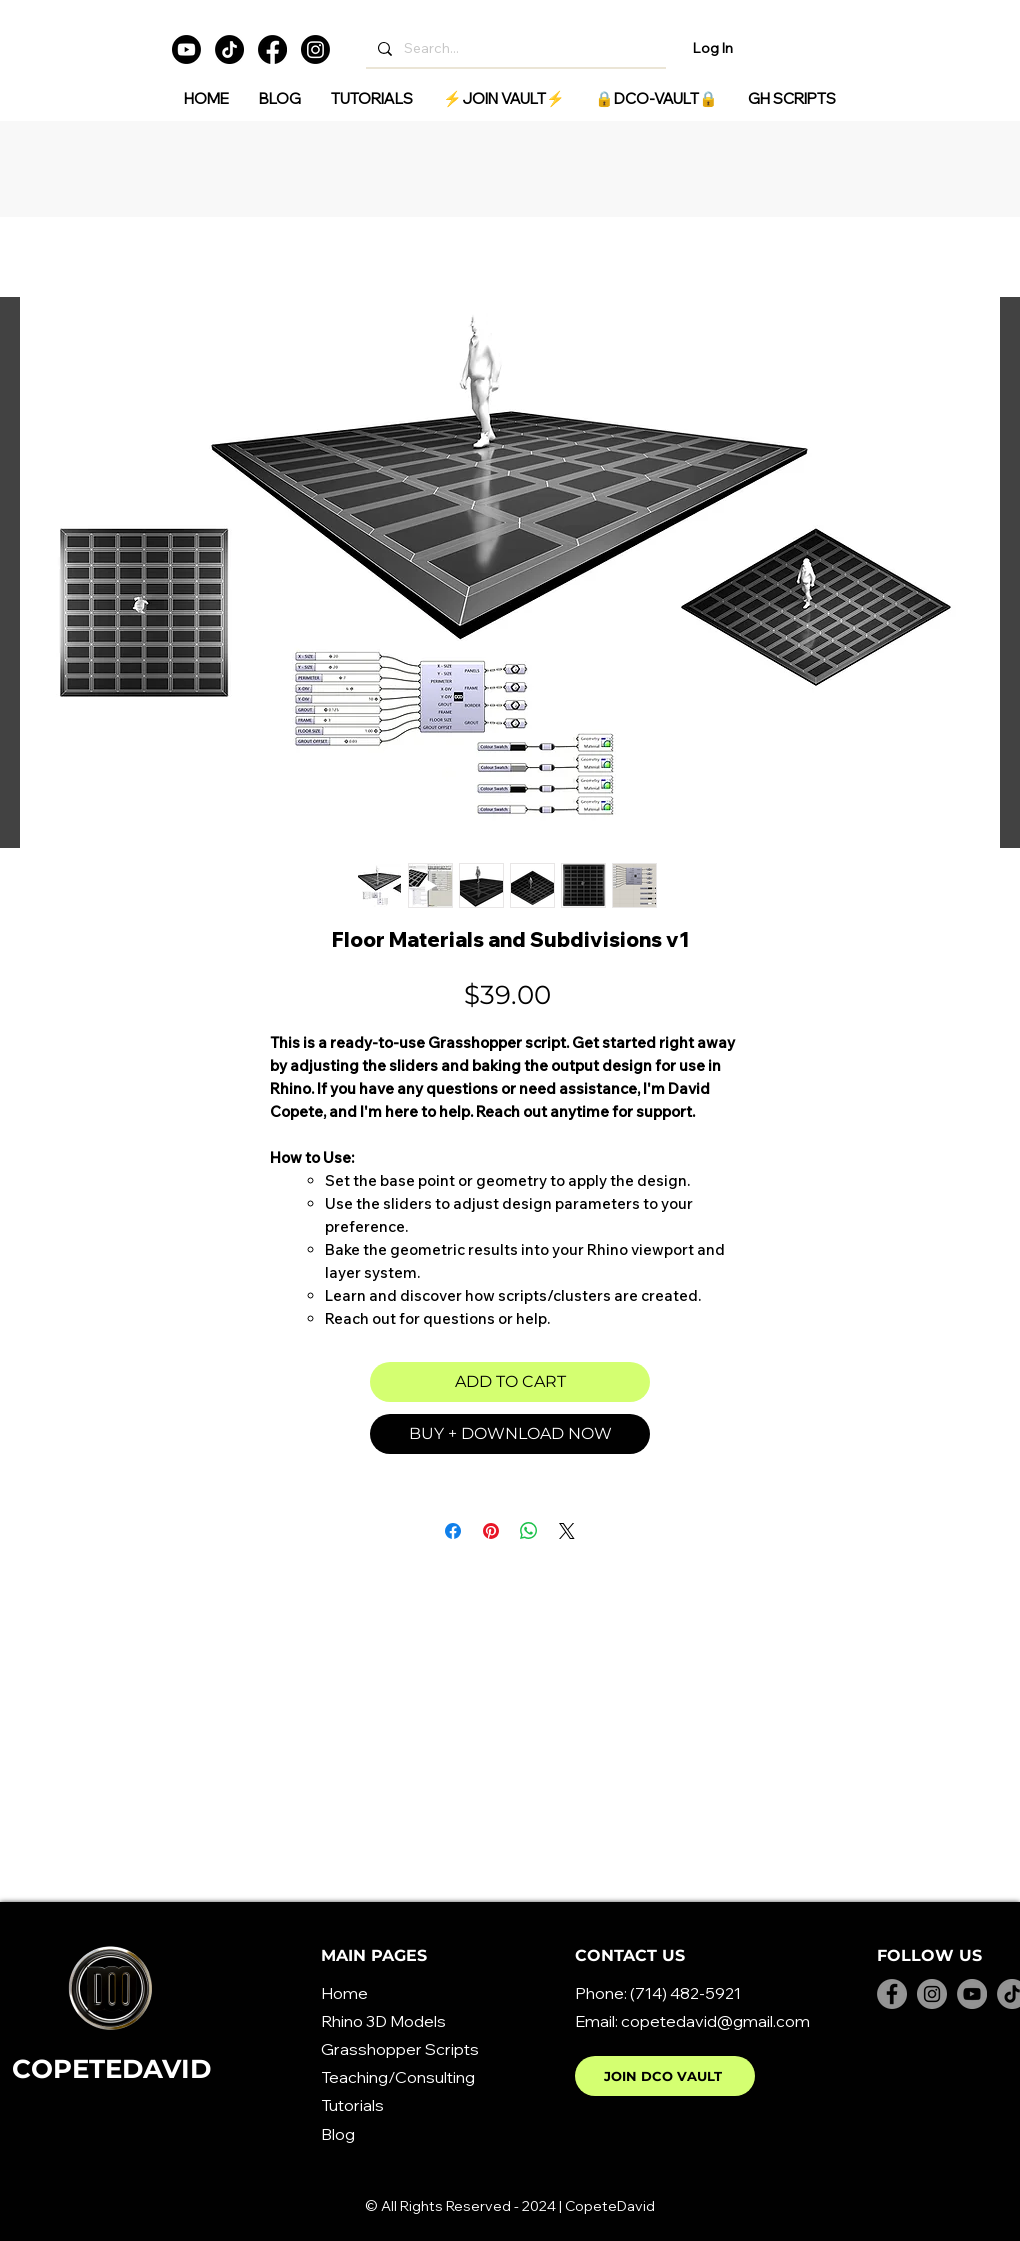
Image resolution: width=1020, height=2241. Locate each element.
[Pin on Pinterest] (491, 1531)
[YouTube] (972, 1994)
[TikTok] (229, 49)
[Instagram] (315, 49)
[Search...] (514, 48)
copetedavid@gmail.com (715, 2021)
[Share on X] (567, 1531)
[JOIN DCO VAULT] (665, 2076)
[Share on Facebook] (453, 1531)
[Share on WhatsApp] (529, 1531)
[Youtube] (186, 49)
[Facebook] (272, 49)
